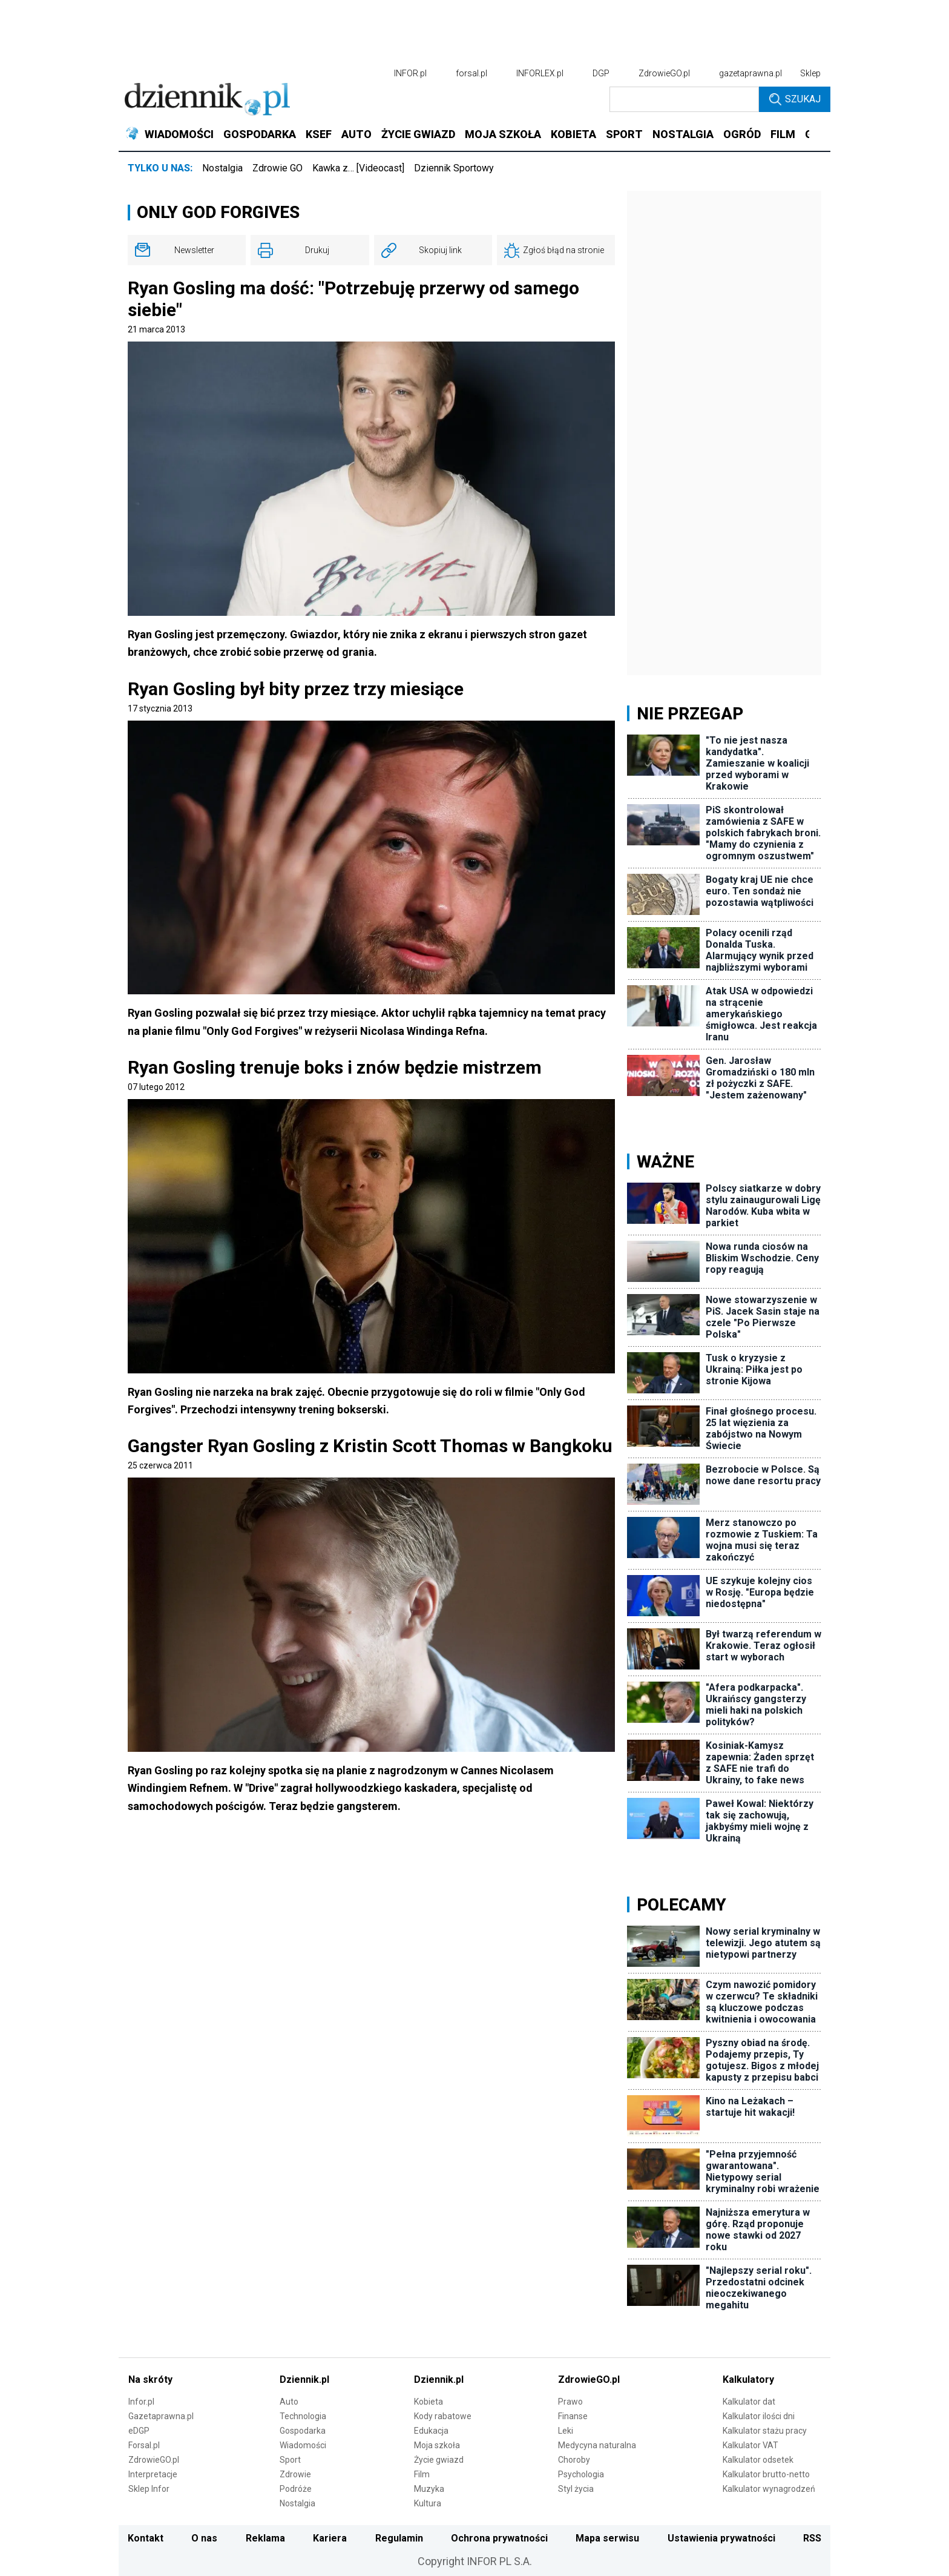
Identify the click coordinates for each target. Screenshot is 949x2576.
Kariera (330, 2538)
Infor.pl (141, 2401)
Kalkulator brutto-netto (766, 2474)
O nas (204, 2538)
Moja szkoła (437, 2445)
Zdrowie (295, 2474)
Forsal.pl (144, 2445)
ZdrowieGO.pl (664, 73)
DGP (601, 73)
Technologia (303, 2416)
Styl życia (576, 2489)
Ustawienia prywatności (721, 2538)
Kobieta (428, 2401)
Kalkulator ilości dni (759, 2416)
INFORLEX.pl (539, 73)
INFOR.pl (410, 73)
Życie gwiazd (439, 2460)
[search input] (684, 99)
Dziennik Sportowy (454, 168)
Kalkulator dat (749, 2401)
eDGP (138, 2431)
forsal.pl (471, 73)
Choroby (574, 2460)
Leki (565, 2431)
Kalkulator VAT (750, 2445)
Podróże (296, 2489)
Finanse (573, 2416)
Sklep (810, 73)
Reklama (265, 2538)
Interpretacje (152, 2474)
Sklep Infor (148, 2489)
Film (422, 2474)
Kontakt (145, 2538)
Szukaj (795, 99)
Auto (289, 2401)
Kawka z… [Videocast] (358, 168)
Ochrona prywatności (499, 2538)
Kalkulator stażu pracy (765, 2431)
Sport (290, 2460)
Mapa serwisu (607, 2538)
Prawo (570, 2401)
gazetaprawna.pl (750, 73)
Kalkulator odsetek (758, 2460)
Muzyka (429, 2489)
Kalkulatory (748, 2379)
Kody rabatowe (442, 2416)
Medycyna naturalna (597, 2445)
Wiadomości (303, 2445)
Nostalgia (222, 168)
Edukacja (431, 2431)
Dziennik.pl (304, 2379)
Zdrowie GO (277, 168)
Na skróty (150, 2379)
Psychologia (581, 2474)
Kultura (427, 2503)
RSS (812, 2538)
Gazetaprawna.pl (161, 2416)
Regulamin (399, 2538)
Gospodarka (303, 2431)
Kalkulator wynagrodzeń (769, 2489)
